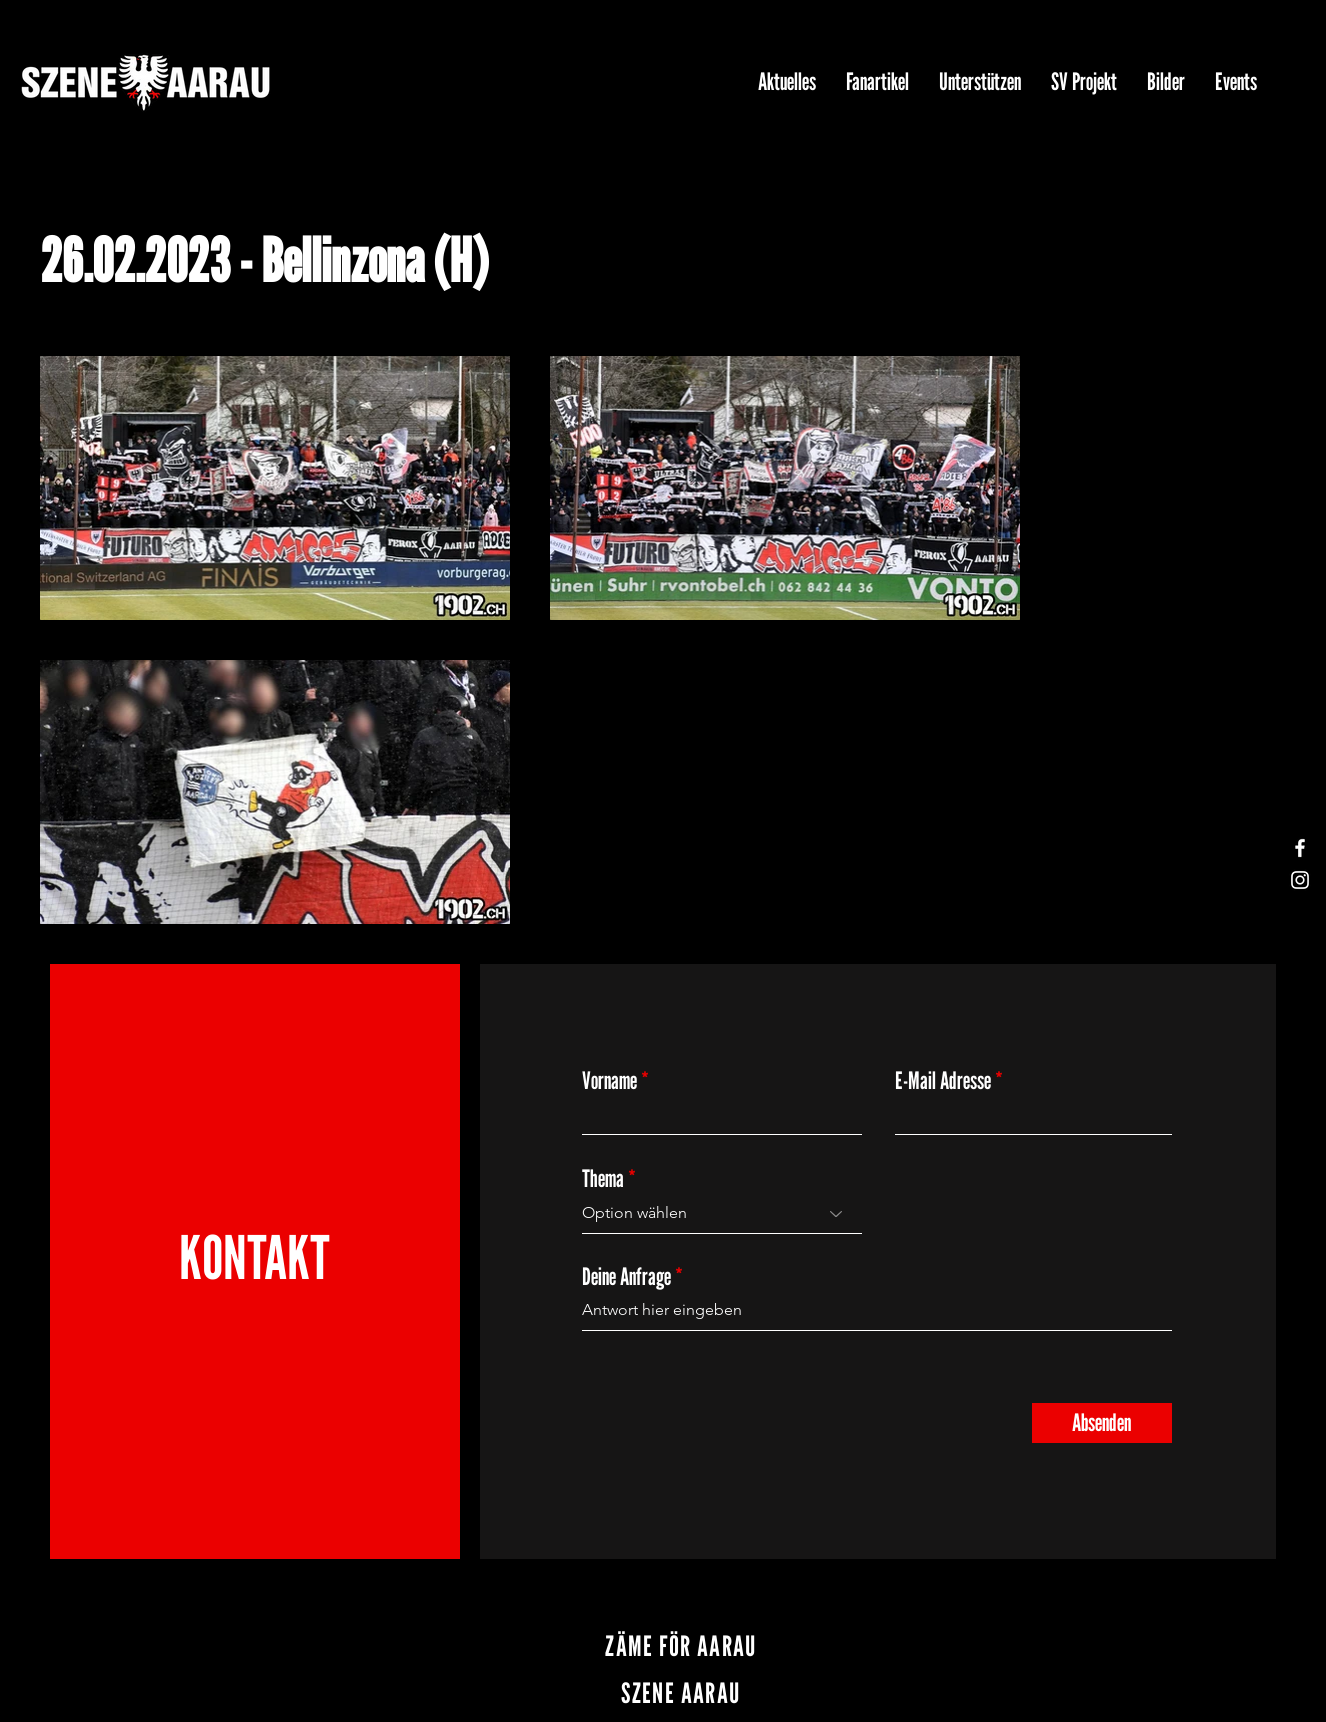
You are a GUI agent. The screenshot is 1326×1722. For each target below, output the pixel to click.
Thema (603, 1179)
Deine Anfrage (626, 1277)
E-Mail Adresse (943, 1081)
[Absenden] (1102, 1423)
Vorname (609, 1081)
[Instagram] (1300, 880)
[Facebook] (1300, 848)
